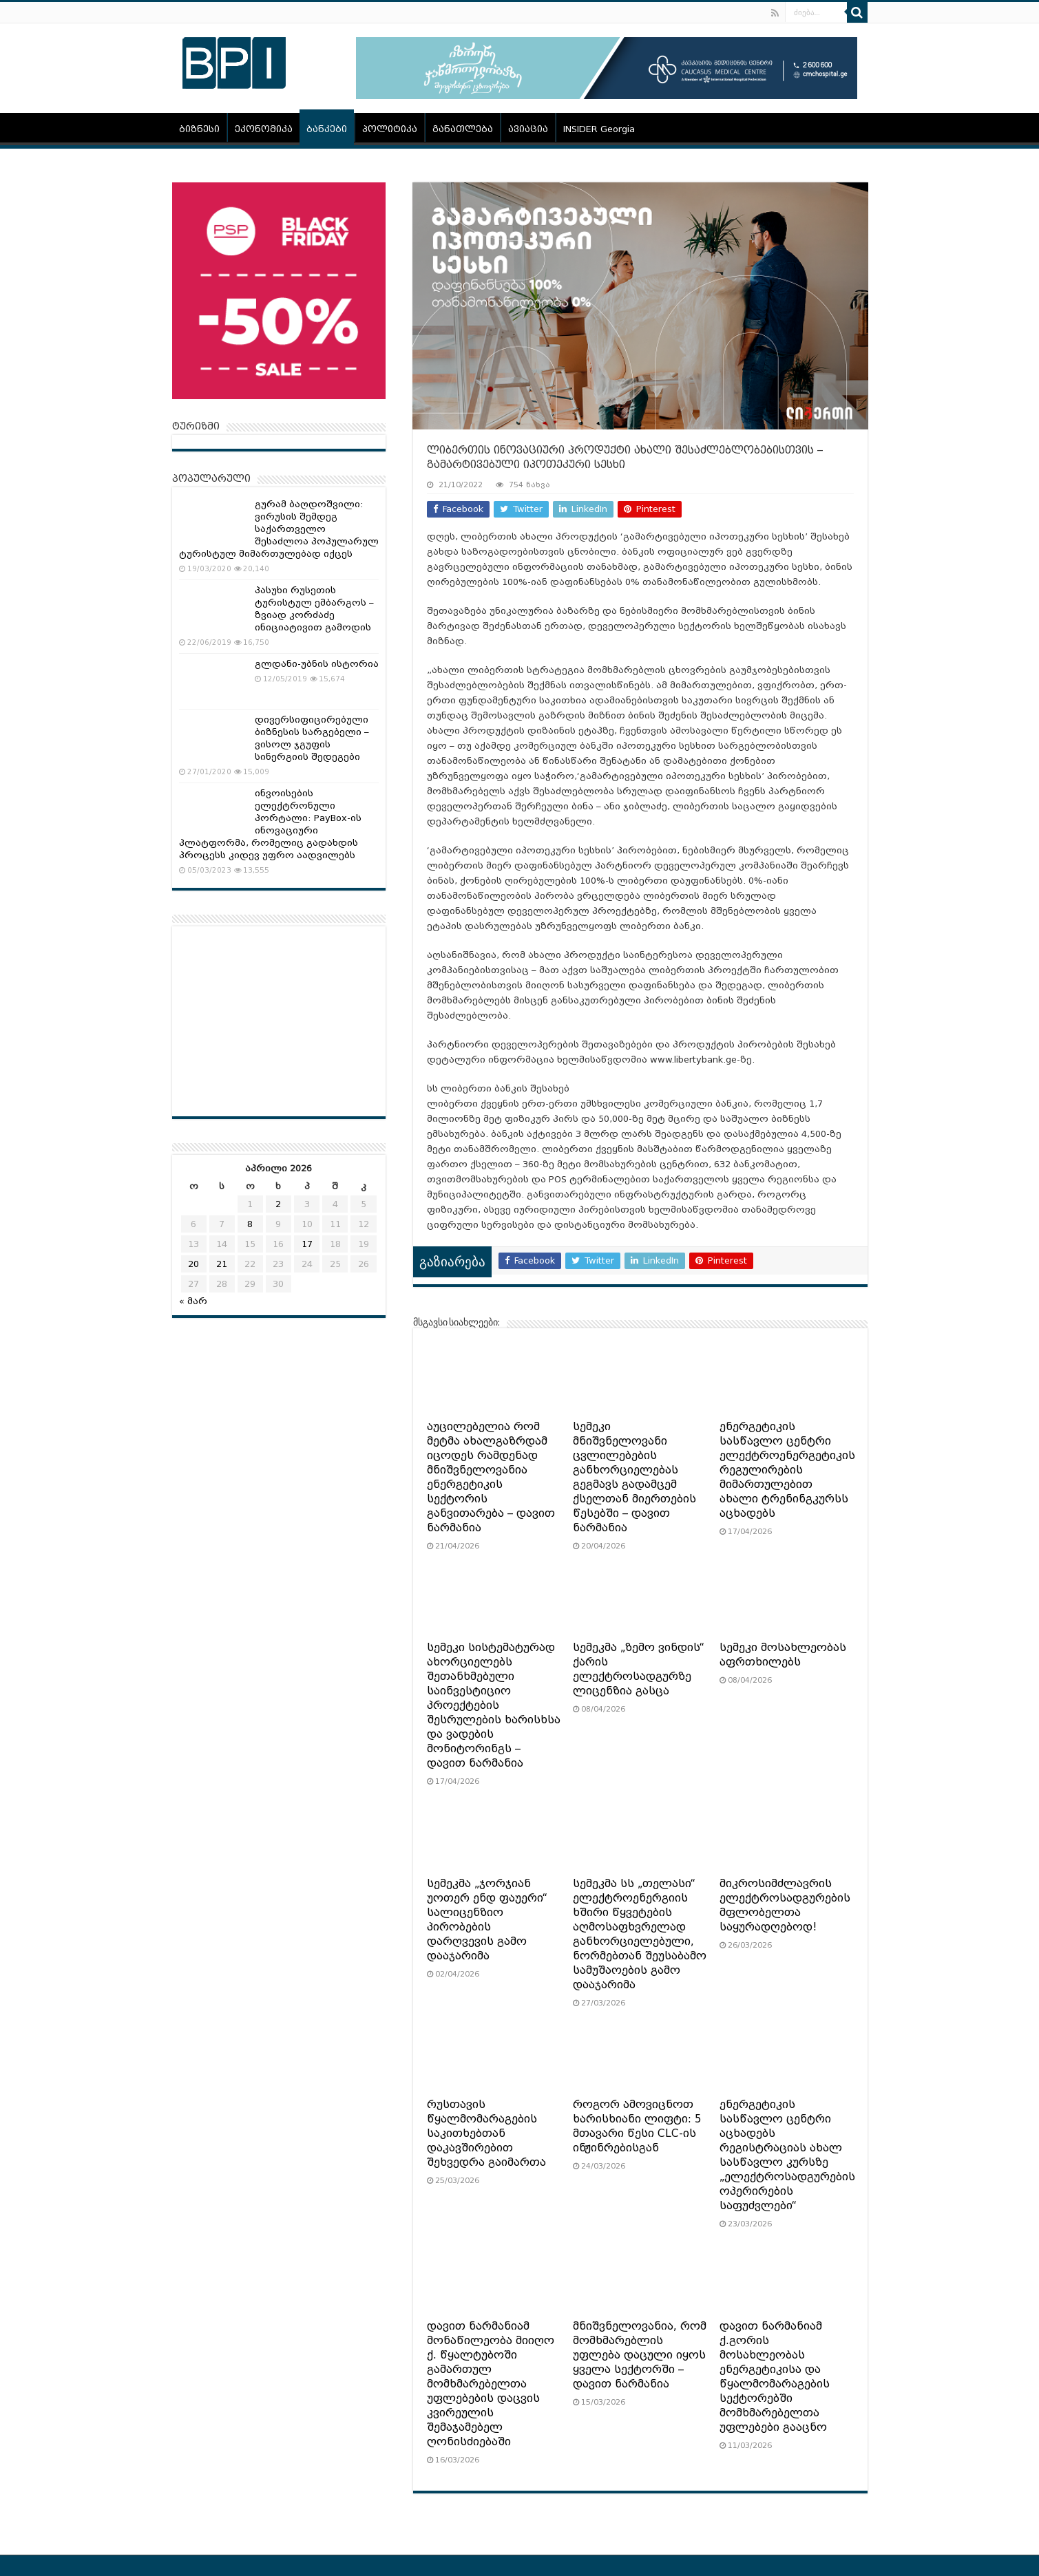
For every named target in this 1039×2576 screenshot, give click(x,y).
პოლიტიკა (389, 129)
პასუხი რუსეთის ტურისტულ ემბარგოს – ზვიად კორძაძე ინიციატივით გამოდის (314, 608)
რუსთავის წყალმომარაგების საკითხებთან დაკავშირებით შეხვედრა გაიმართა (486, 2133)
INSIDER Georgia (599, 129)
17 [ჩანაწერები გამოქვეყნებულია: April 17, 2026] (307, 1244)
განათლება (462, 129)
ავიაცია (528, 129)
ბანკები (326, 129)
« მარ (193, 1301)
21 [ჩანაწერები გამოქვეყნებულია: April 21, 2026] (221, 1264)
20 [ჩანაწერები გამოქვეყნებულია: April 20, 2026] (193, 1264)
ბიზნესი (199, 129)
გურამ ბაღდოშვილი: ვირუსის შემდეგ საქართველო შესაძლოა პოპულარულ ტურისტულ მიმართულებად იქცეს (279, 529)
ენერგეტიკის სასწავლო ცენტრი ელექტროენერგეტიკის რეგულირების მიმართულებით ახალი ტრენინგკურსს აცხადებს (787, 1470)
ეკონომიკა (264, 129)
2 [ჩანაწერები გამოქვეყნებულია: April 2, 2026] (278, 1204)
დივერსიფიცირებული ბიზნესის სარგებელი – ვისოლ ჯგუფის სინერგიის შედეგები (312, 738)
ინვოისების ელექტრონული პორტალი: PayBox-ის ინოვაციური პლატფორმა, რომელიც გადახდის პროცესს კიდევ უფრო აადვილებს (270, 824)
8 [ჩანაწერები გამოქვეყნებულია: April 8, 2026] (250, 1224)
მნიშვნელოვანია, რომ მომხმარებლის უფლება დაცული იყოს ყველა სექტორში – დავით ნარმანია (639, 2355)
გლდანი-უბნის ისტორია (317, 664)
